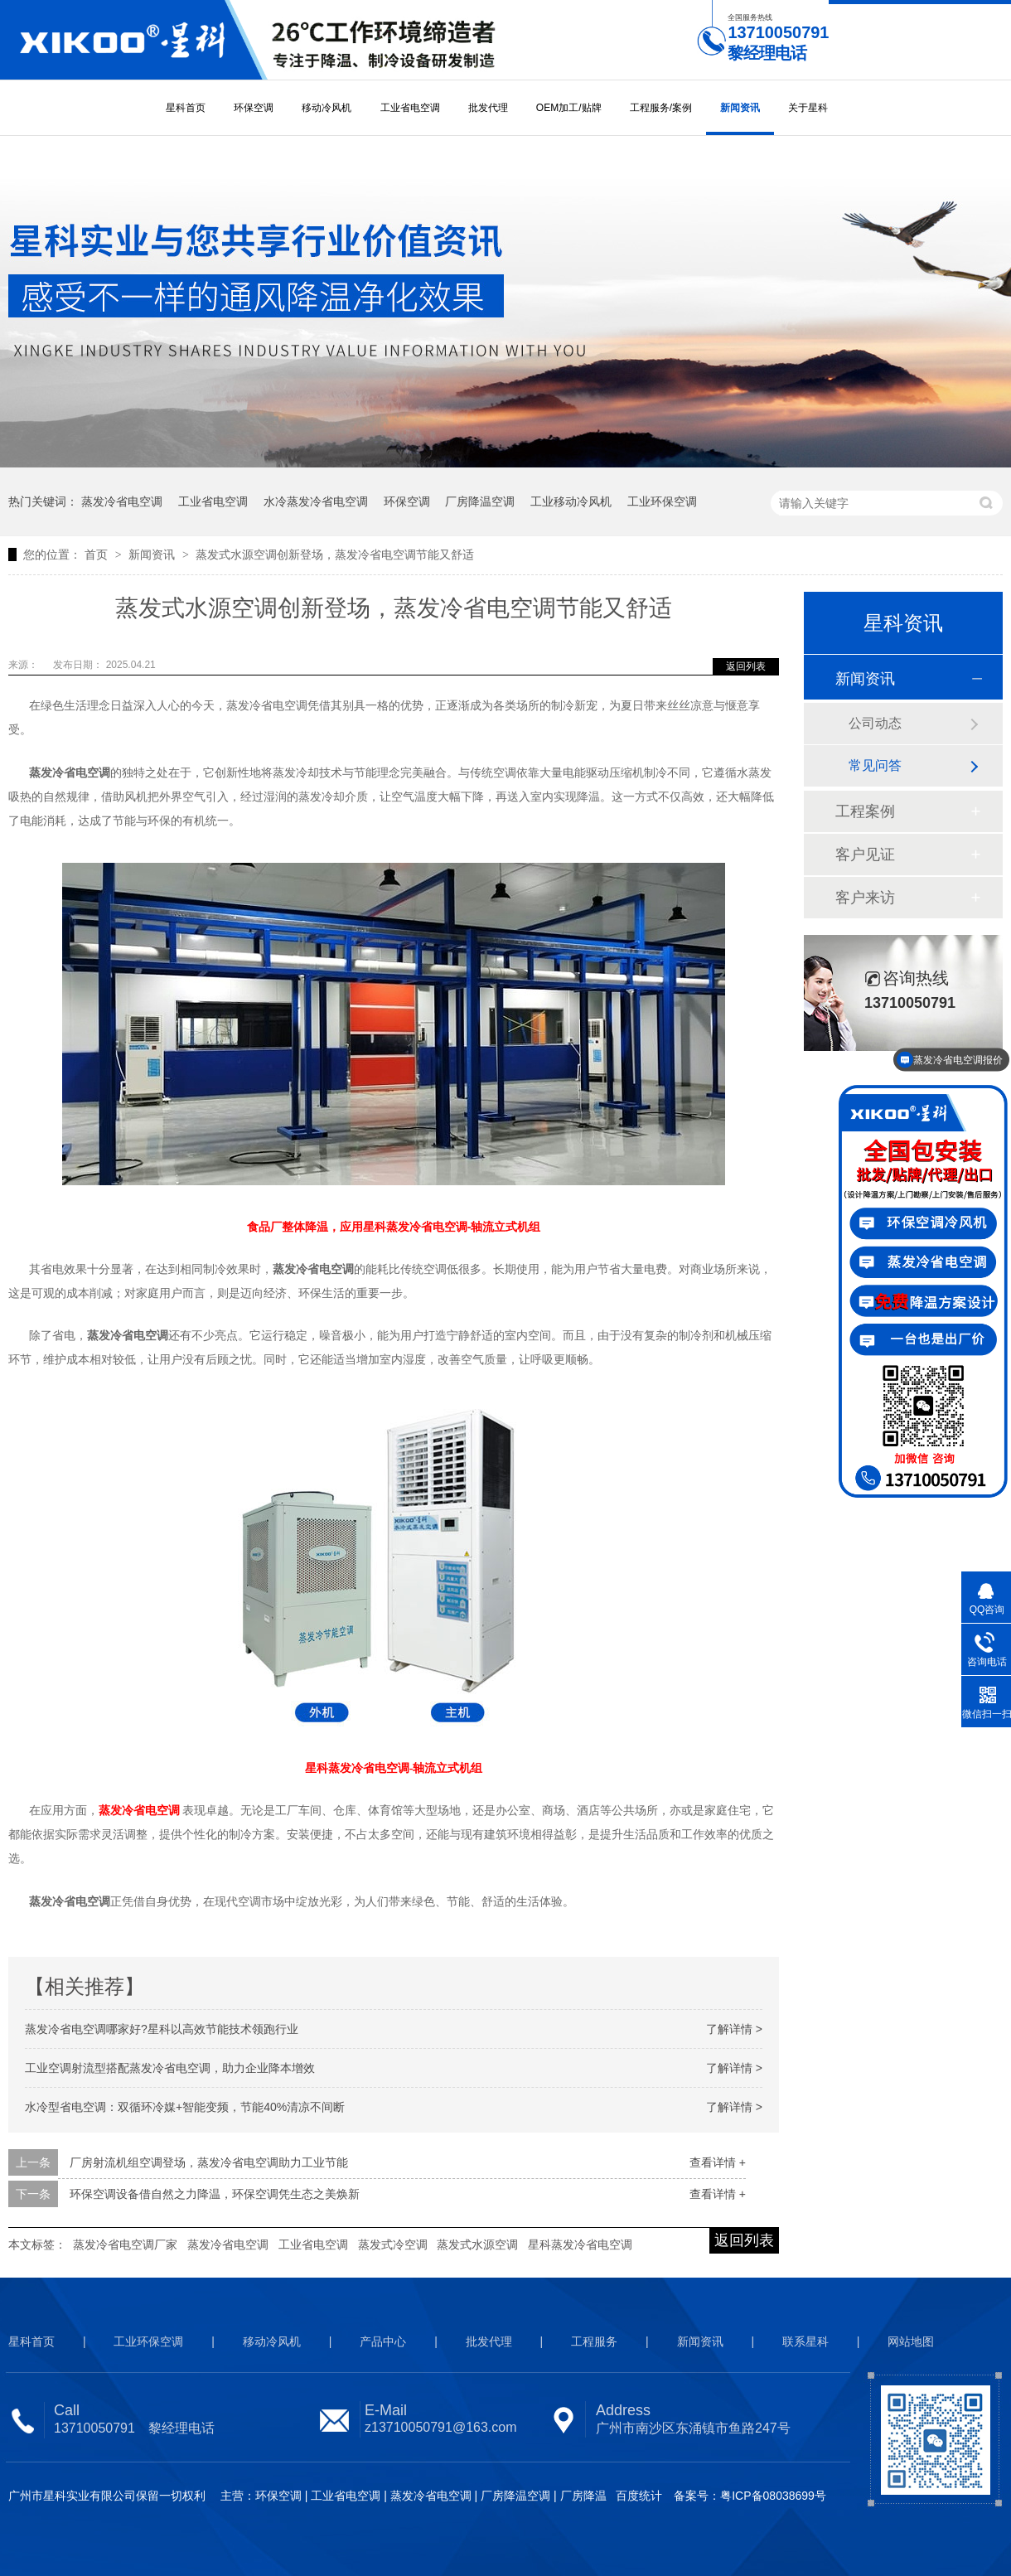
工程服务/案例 (661, 108)
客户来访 (865, 897)
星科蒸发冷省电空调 (580, 2244)
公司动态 (875, 723)
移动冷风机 (326, 108)
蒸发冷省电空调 (121, 501)
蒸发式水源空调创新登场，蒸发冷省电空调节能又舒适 (335, 554)
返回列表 (746, 666)
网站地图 (911, 2341)
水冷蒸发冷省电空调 (316, 501)
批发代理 (488, 108)
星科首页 (186, 108)
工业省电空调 (410, 108)
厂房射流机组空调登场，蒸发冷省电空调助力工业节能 (209, 2162)
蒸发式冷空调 (393, 2244)
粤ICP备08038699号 (773, 2495)
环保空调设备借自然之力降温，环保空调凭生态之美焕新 (215, 2194)
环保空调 (253, 108)
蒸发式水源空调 (477, 2244)
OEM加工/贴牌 (569, 108)
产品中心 (383, 2341)
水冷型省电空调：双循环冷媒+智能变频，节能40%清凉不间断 (185, 2107)
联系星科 (805, 2341)
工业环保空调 (662, 501)
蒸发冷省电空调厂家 (125, 2244)
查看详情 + (717, 2162)
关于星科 (808, 108)
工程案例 (865, 811)
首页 (98, 554)
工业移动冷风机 (571, 501)
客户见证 (865, 854)
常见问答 (875, 765)
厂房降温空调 (480, 501)
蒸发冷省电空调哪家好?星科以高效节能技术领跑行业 (161, 2029)
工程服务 (594, 2341)
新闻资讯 (740, 108)
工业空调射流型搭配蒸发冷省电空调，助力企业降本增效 (170, 2068)
